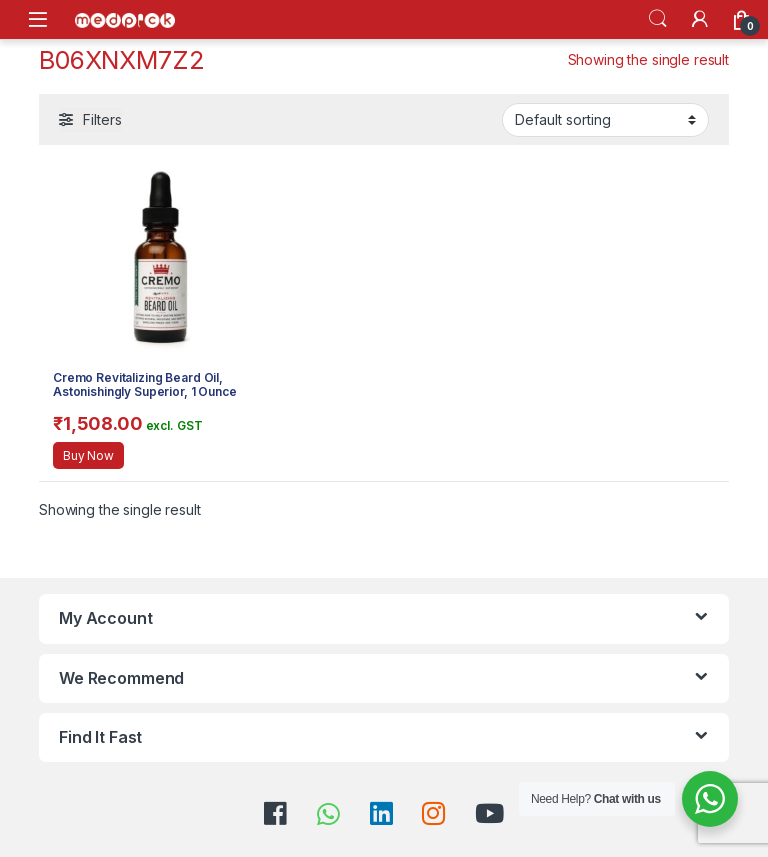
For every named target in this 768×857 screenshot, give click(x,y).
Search (658, 19)
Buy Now (88, 455)
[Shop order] (605, 120)
